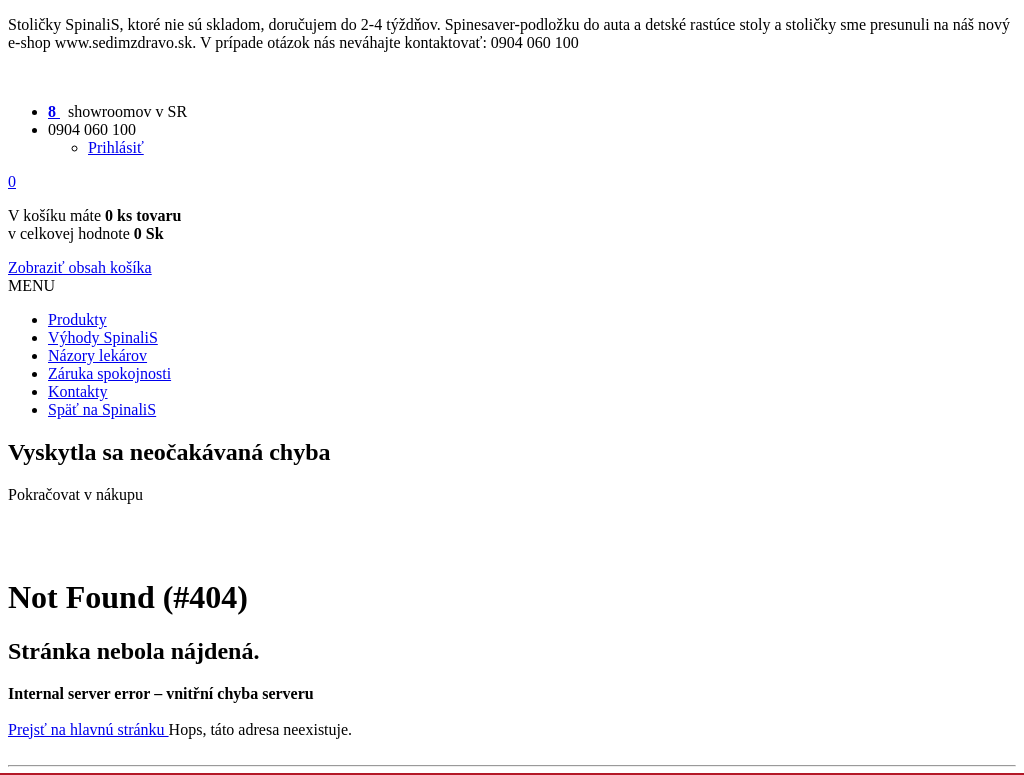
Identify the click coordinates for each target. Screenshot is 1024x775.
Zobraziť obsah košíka (80, 267)
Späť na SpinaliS (102, 409)
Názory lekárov (97, 355)
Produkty (77, 319)
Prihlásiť (116, 147)
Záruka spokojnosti (109, 373)
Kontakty (78, 391)
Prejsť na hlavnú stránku (88, 729)
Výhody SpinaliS (103, 337)
